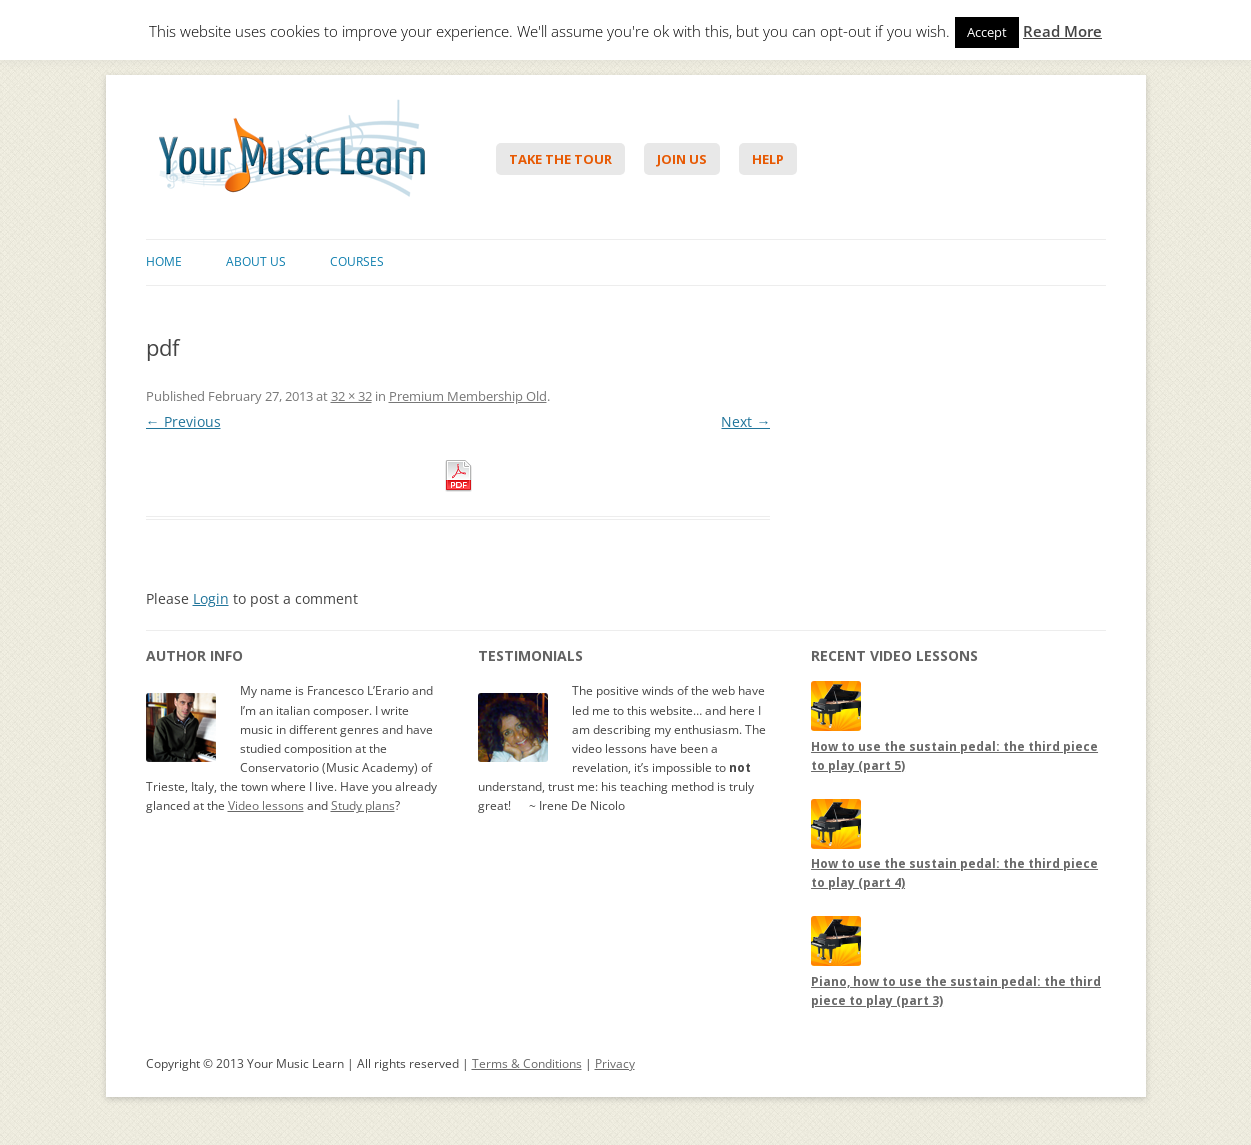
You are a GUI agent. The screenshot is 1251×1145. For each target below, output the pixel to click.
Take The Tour (560, 159)
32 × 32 (351, 396)
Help (768, 159)
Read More (1062, 31)
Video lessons (266, 805)
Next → (745, 421)
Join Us (682, 159)
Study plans (363, 805)
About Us (256, 261)
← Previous (183, 421)
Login (211, 598)
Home (164, 261)
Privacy (615, 1063)
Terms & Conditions (527, 1063)
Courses (357, 261)
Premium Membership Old (468, 396)
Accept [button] (987, 32)
